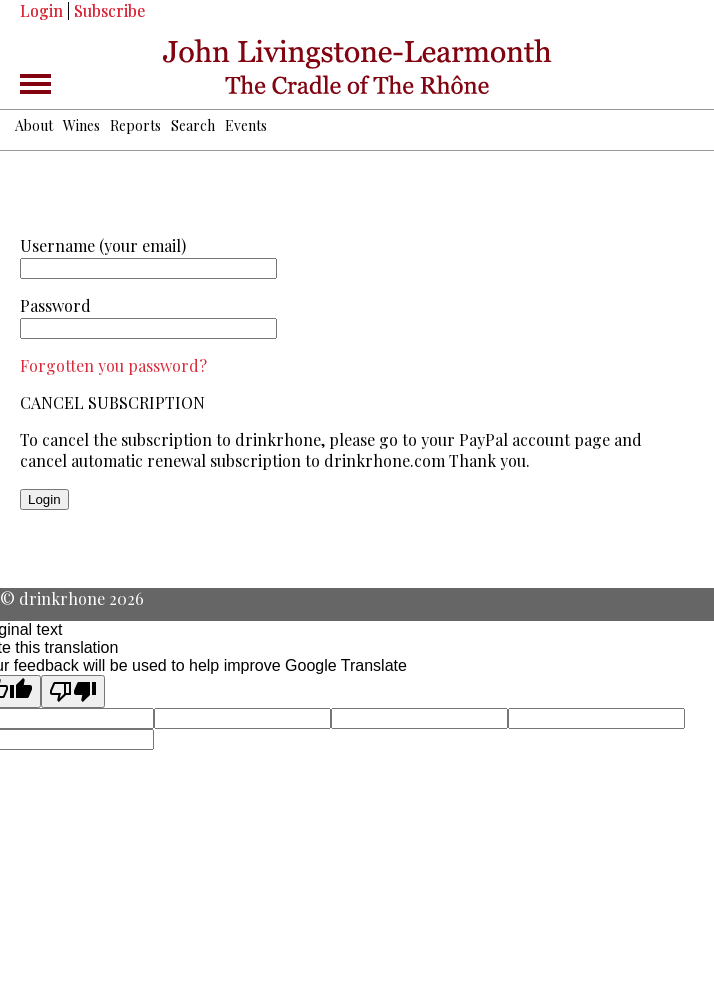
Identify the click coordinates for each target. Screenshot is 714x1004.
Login (41, 10)
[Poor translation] (73, 691)
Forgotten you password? (113, 365)
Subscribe (109, 10)
